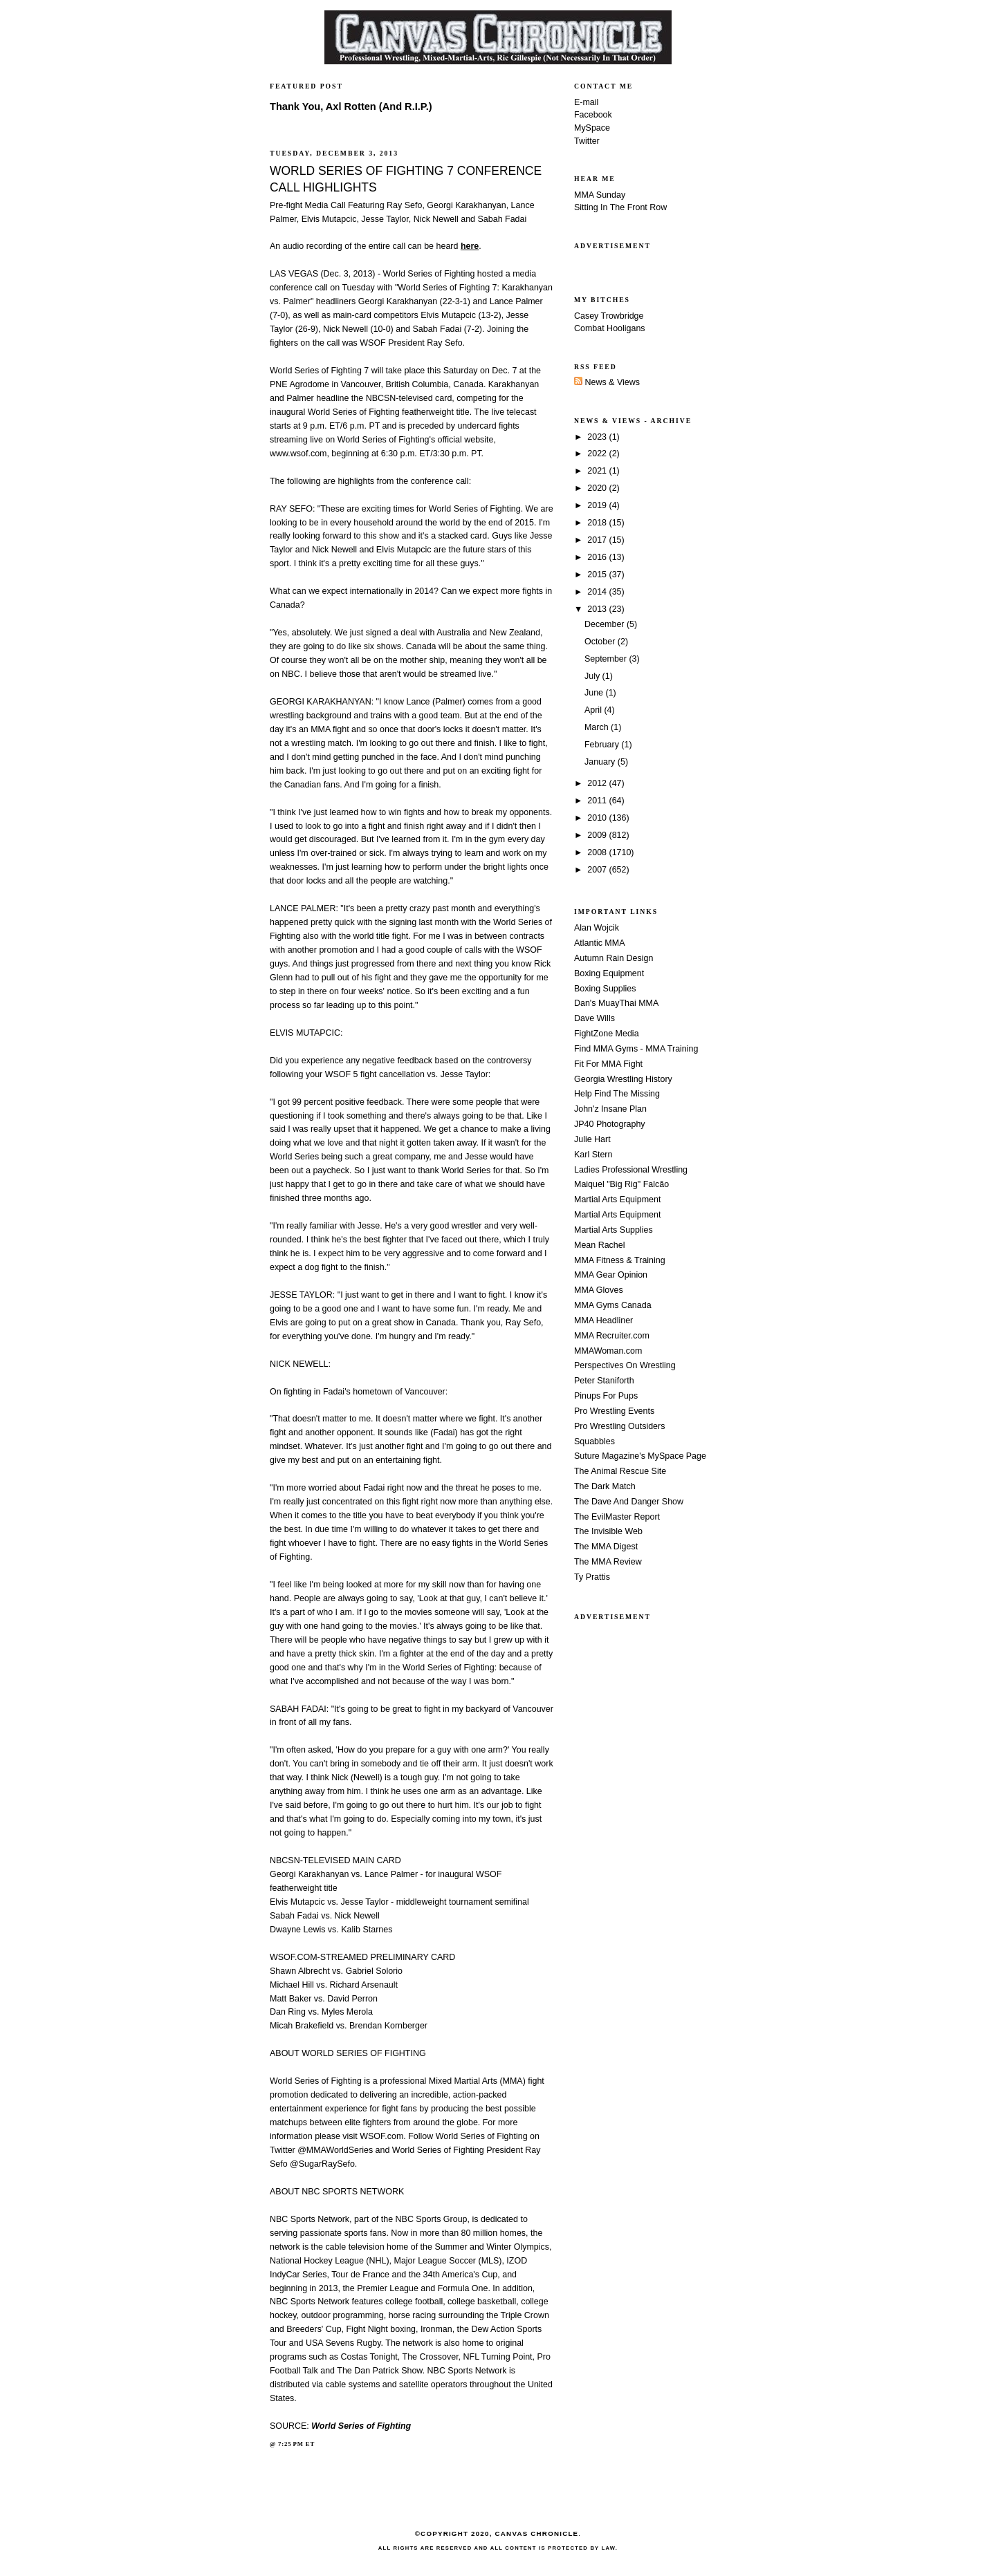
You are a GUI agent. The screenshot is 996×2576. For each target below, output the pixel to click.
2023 (598, 437)
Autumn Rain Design (613, 958)
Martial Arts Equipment (617, 1199)
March (597, 727)
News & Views (607, 382)
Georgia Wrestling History (623, 1079)
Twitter (587, 141)
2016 (598, 557)
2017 (598, 540)
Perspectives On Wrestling (625, 1365)
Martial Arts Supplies (613, 1230)
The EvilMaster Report (617, 1517)
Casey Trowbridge (609, 316)
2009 (598, 835)
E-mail (586, 102)
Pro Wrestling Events (614, 1411)
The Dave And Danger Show (628, 1501)
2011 (598, 800)
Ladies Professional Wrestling (631, 1170)
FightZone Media (606, 1033)
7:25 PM (291, 2443)
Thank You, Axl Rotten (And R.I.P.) (351, 106)
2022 (598, 453)
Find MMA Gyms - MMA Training (636, 1049)
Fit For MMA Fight (608, 1064)
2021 (598, 471)
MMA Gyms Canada (613, 1305)
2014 (598, 592)
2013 (598, 609)
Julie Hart (592, 1139)
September (606, 659)
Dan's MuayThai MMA (616, 1003)
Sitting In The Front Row (620, 207)
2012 (598, 783)
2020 (598, 488)
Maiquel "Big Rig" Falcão (621, 1184)
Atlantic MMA (599, 943)
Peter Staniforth (604, 1380)
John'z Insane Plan (610, 1109)
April (594, 710)
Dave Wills (594, 1018)
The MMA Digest (606, 1546)
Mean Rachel (599, 1245)
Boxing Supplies (605, 988)
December (605, 624)
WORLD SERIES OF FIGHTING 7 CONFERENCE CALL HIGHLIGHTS (406, 179)
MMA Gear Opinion (610, 1275)
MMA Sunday (599, 195)
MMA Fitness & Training (619, 1260)
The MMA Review (608, 1562)
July (593, 676)
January (601, 762)
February (602, 744)
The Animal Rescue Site (620, 1471)
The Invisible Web (608, 1531)
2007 (598, 870)
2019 (598, 505)
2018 (598, 523)
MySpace (592, 128)
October (601, 641)
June (595, 693)
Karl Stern (593, 1154)
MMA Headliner (603, 1320)
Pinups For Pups (606, 1396)
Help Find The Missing (617, 1094)
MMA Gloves (598, 1290)
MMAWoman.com (608, 1351)
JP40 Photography (609, 1124)
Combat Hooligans (609, 328)
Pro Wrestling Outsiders (619, 1426)
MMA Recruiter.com (611, 1336)
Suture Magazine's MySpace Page (640, 1456)
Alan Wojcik (596, 928)
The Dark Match (605, 1486)
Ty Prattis (592, 1577)
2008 (598, 852)
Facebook (593, 115)
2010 (598, 818)
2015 (598, 574)
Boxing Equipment (609, 973)
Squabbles (594, 1441)
